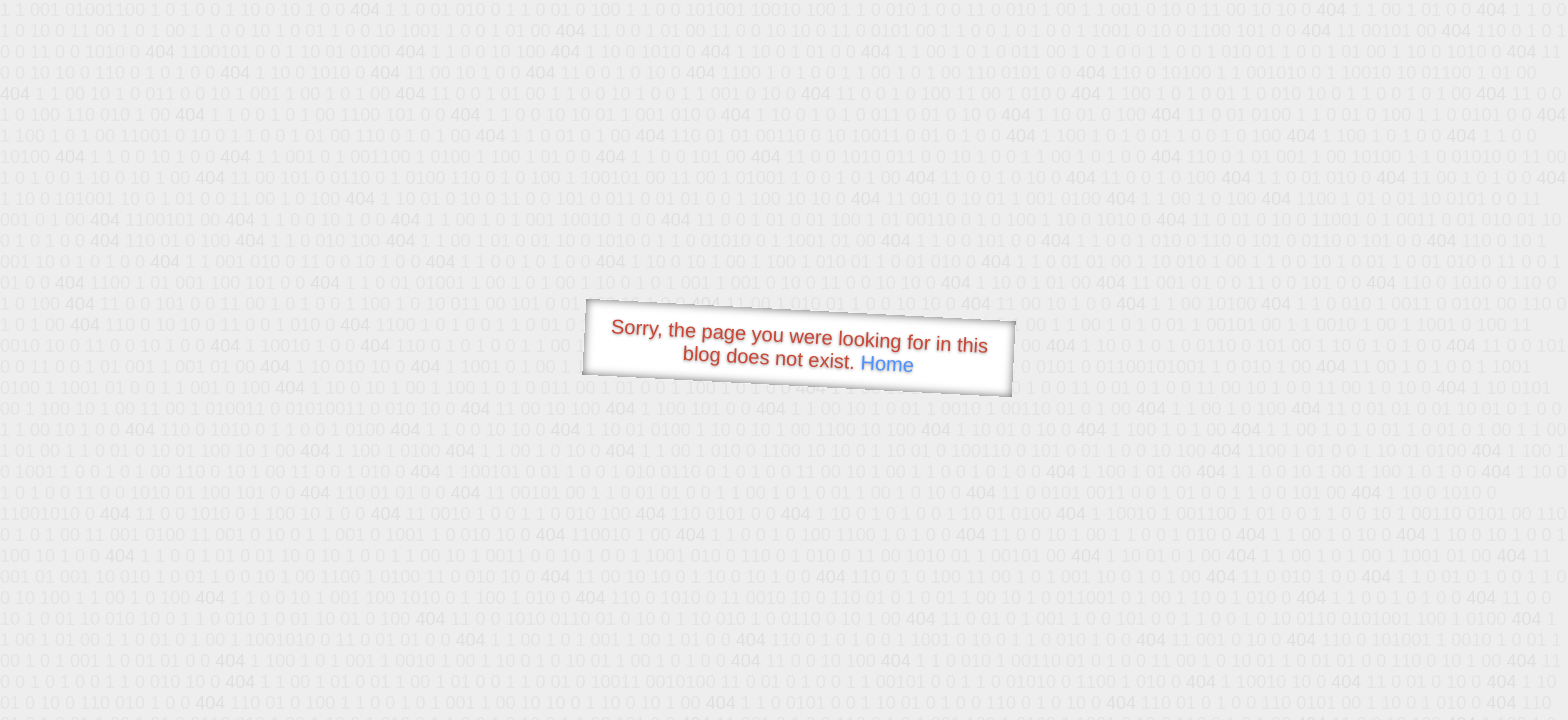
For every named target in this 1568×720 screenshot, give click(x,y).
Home (887, 363)
